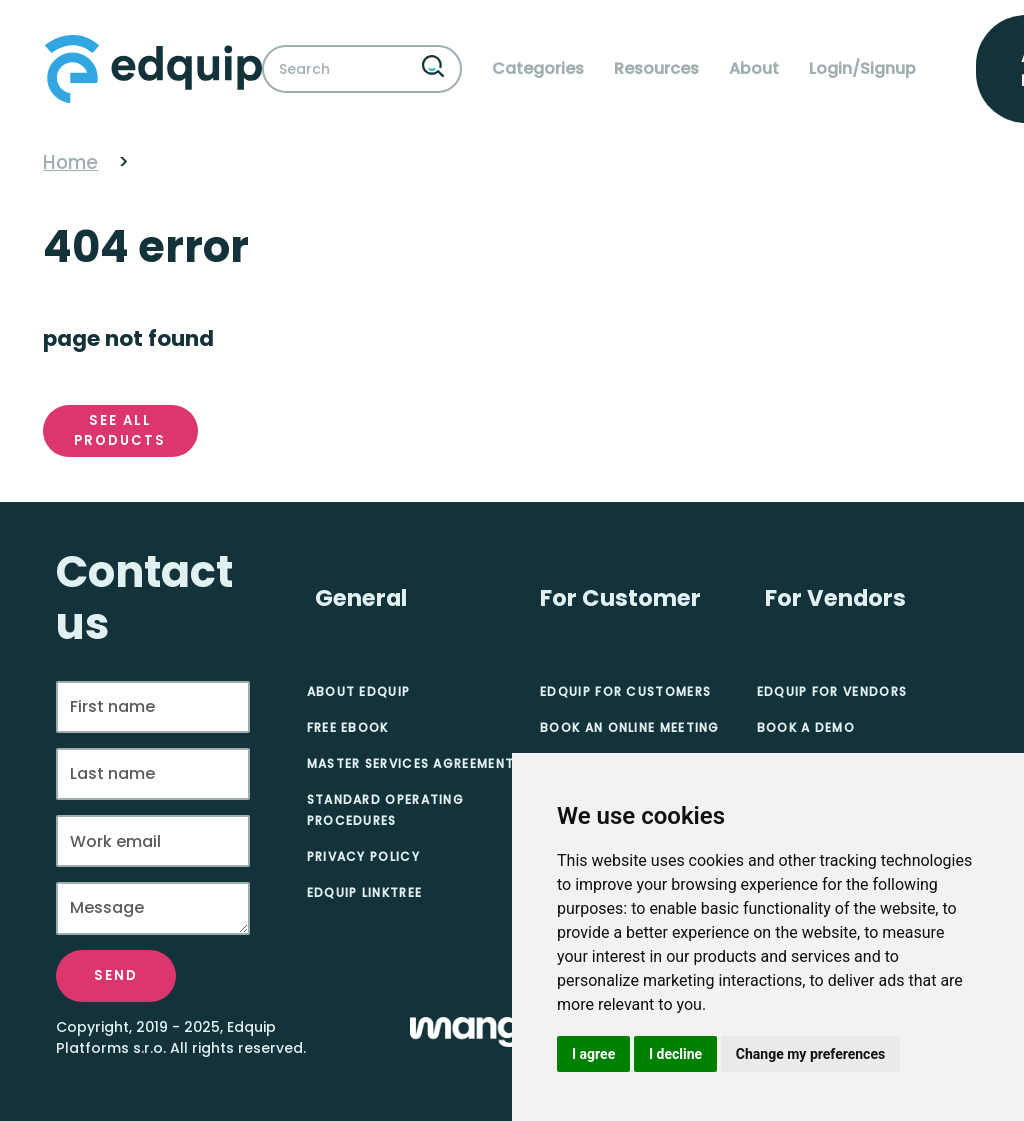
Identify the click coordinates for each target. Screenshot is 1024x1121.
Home (70, 162)
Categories (538, 68)
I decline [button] (675, 1054)
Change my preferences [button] (810, 1054)
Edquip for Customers (625, 691)
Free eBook (348, 727)
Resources (656, 68)
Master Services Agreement (411, 763)
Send (116, 975)
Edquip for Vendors (832, 691)
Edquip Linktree (365, 892)
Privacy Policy (363, 856)
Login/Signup (862, 68)
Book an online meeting (630, 727)
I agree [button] (593, 1054)
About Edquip (359, 691)
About (754, 68)
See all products (120, 430)
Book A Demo (806, 727)
